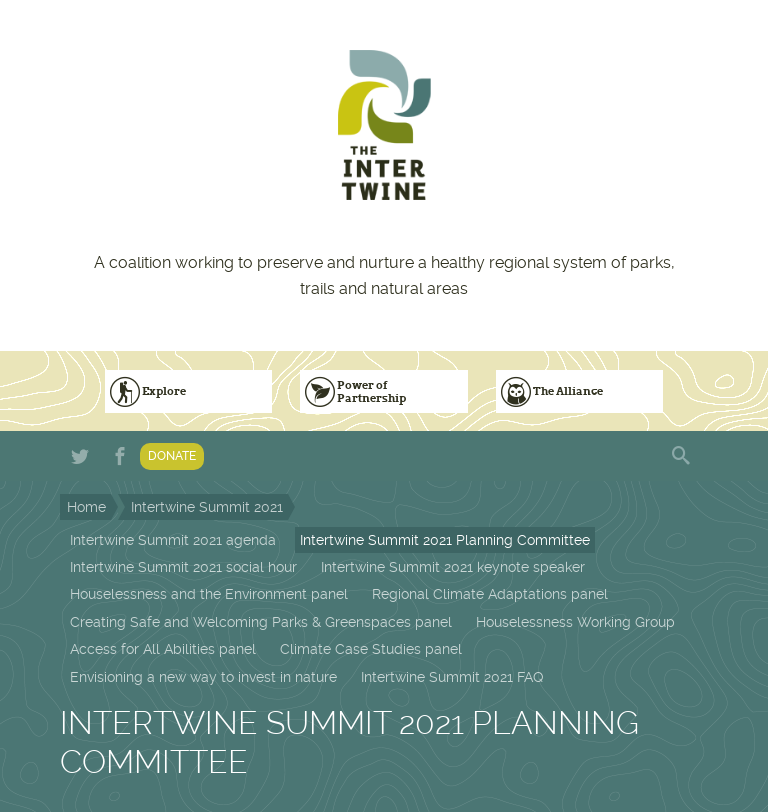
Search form (683, 456)
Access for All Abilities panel (163, 649)
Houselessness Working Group (575, 622)
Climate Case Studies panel (371, 649)
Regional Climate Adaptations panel (490, 594)
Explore (164, 391)
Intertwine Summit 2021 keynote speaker (453, 567)
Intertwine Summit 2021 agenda (173, 540)
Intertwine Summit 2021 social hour (183, 567)
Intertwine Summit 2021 (207, 507)
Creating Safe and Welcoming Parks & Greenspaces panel (261, 622)
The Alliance (568, 391)
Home (86, 507)
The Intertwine (384, 125)
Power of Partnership (371, 391)
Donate (172, 456)
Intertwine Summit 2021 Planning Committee (445, 540)
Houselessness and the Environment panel (209, 594)
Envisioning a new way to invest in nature (203, 677)
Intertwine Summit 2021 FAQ (452, 677)
